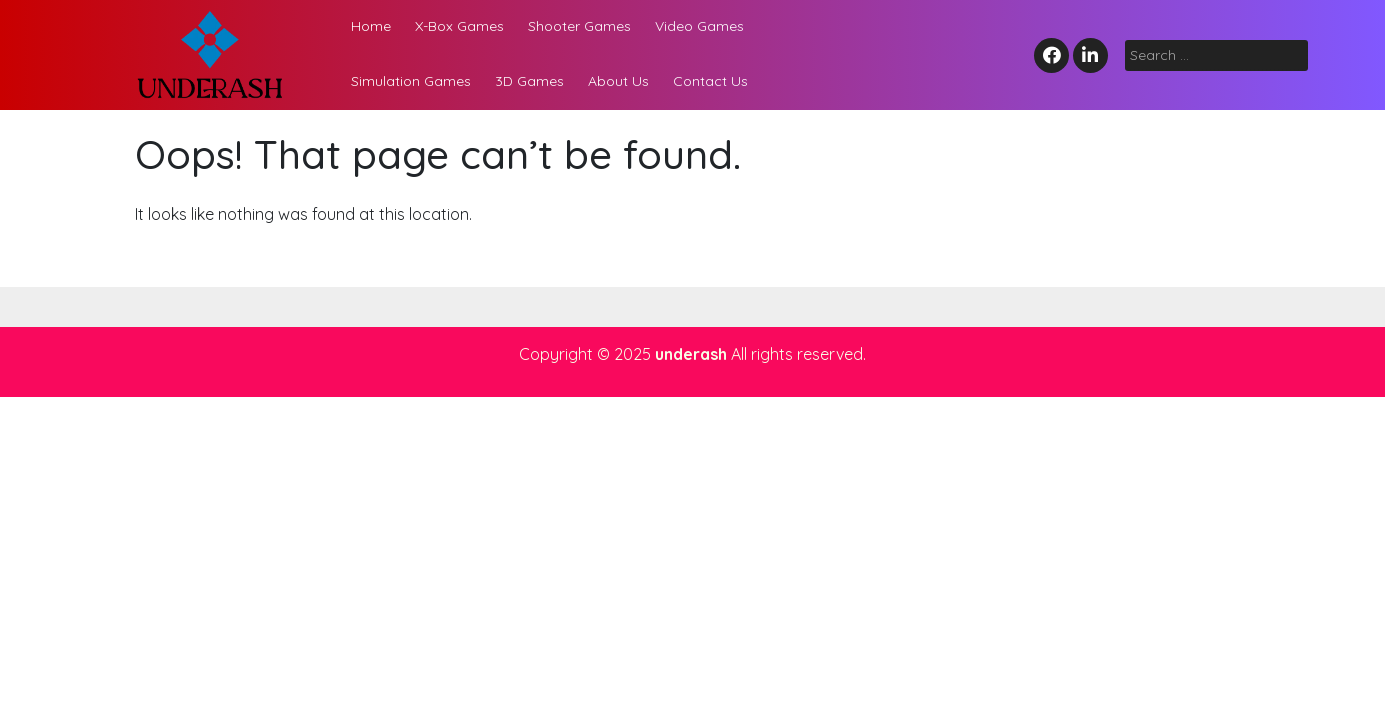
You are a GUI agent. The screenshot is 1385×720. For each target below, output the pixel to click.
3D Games (529, 81)
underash (691, 354)
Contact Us (710, 81)
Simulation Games (411, 81)
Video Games (699, 26)
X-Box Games (459, 26)
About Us (618, 81)
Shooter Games (579, 26)
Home (371, 26)
